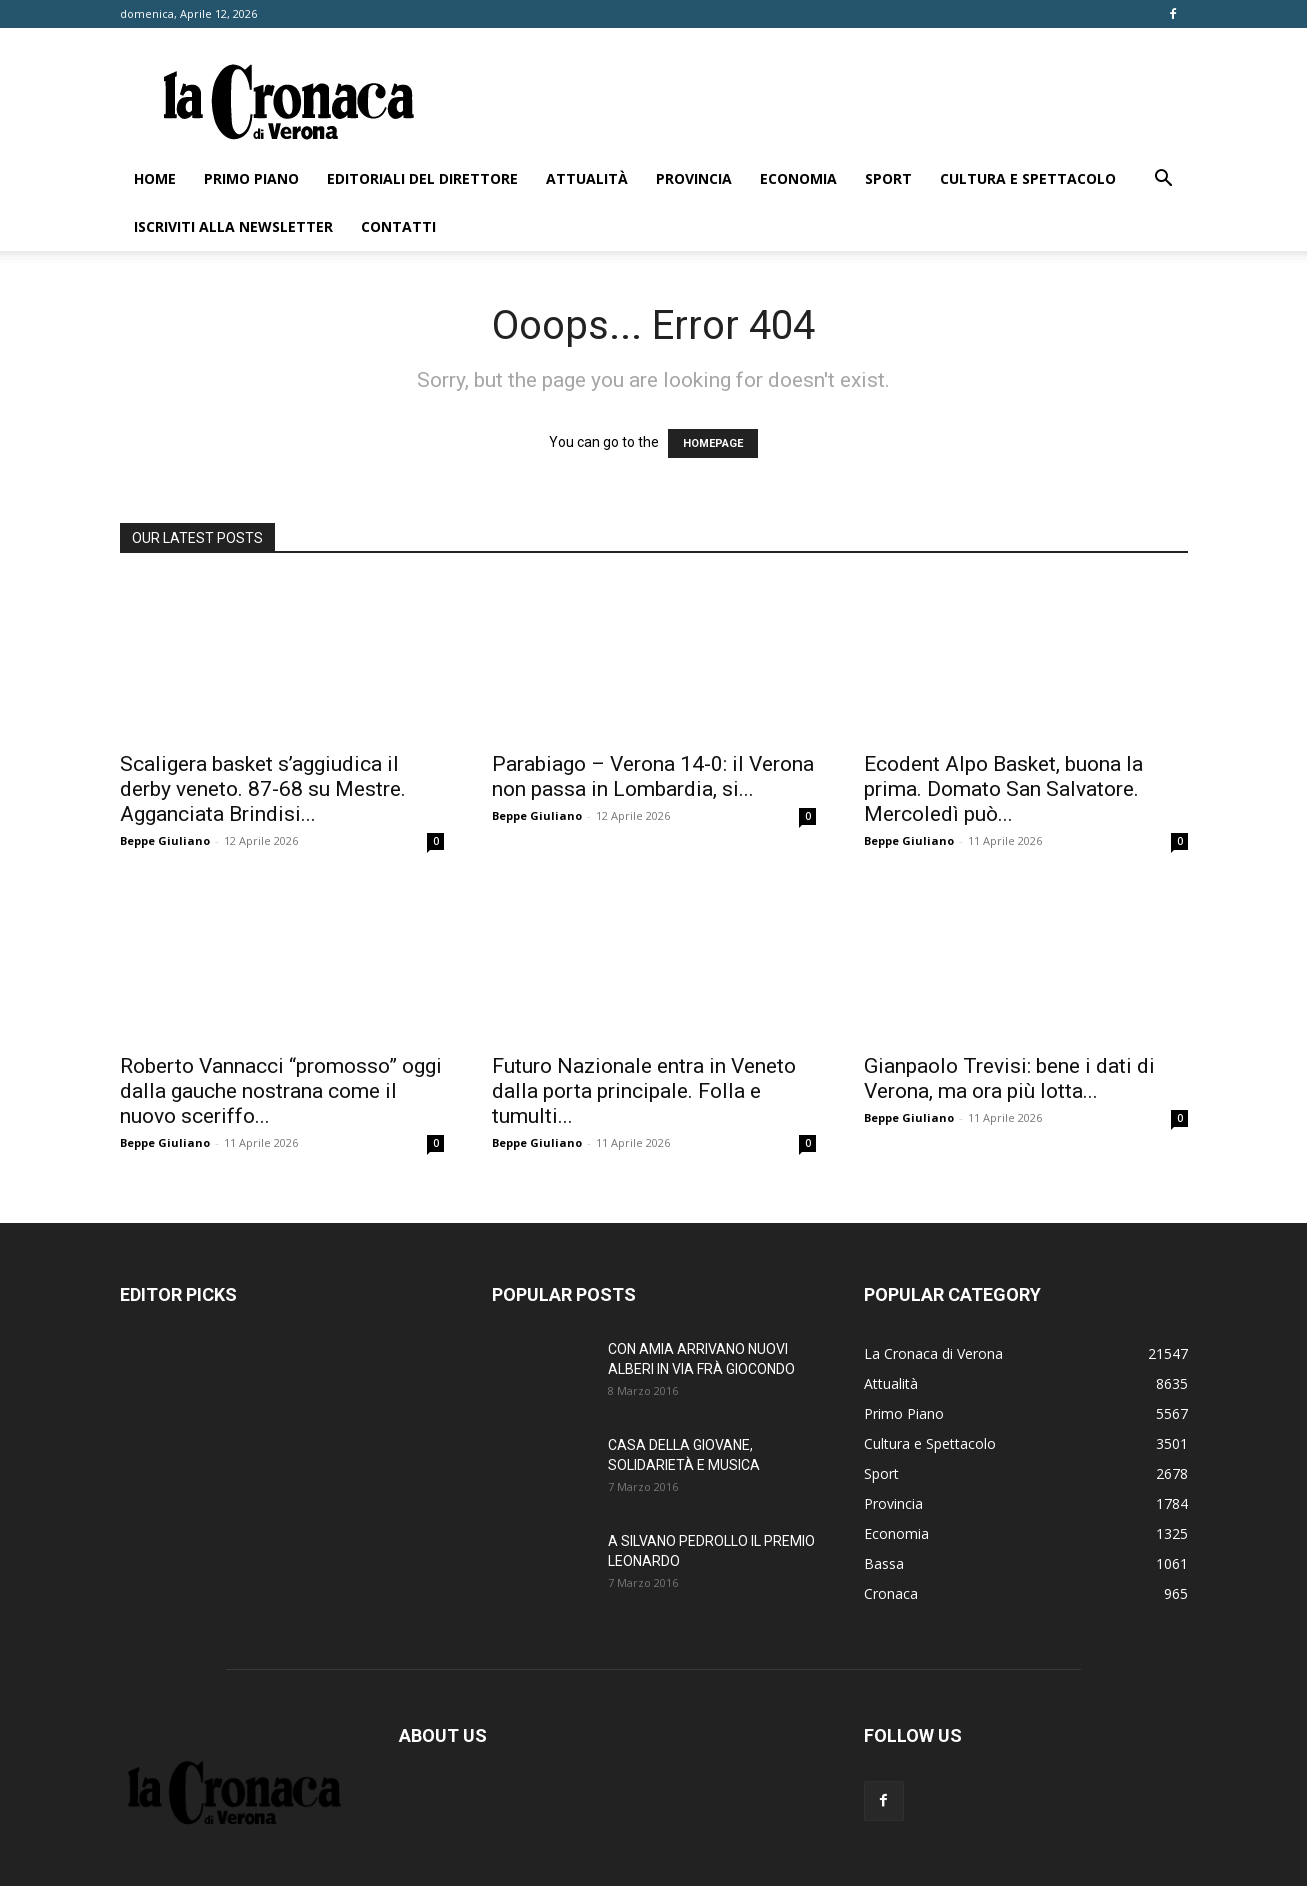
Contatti (398, 226)
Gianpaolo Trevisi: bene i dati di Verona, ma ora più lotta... (1009, 1078)
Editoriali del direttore (422, 178)
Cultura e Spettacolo (1028, 178)
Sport (888, 178)
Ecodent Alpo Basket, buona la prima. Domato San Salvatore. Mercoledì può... (1003, 789)
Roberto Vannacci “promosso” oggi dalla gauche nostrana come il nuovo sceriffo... (281, 1091)
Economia (798, 178)
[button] (1164, 180)
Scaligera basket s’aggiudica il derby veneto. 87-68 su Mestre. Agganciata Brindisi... (263, 789)
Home (155, 178)
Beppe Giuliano (165, 840)
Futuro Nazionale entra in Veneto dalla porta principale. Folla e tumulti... (644, 1091)
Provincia (694, 178)
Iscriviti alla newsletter (233, 226)
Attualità (587, 178)
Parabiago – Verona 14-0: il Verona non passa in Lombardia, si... (653, 776)
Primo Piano (251, 178)
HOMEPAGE (713, 443)
